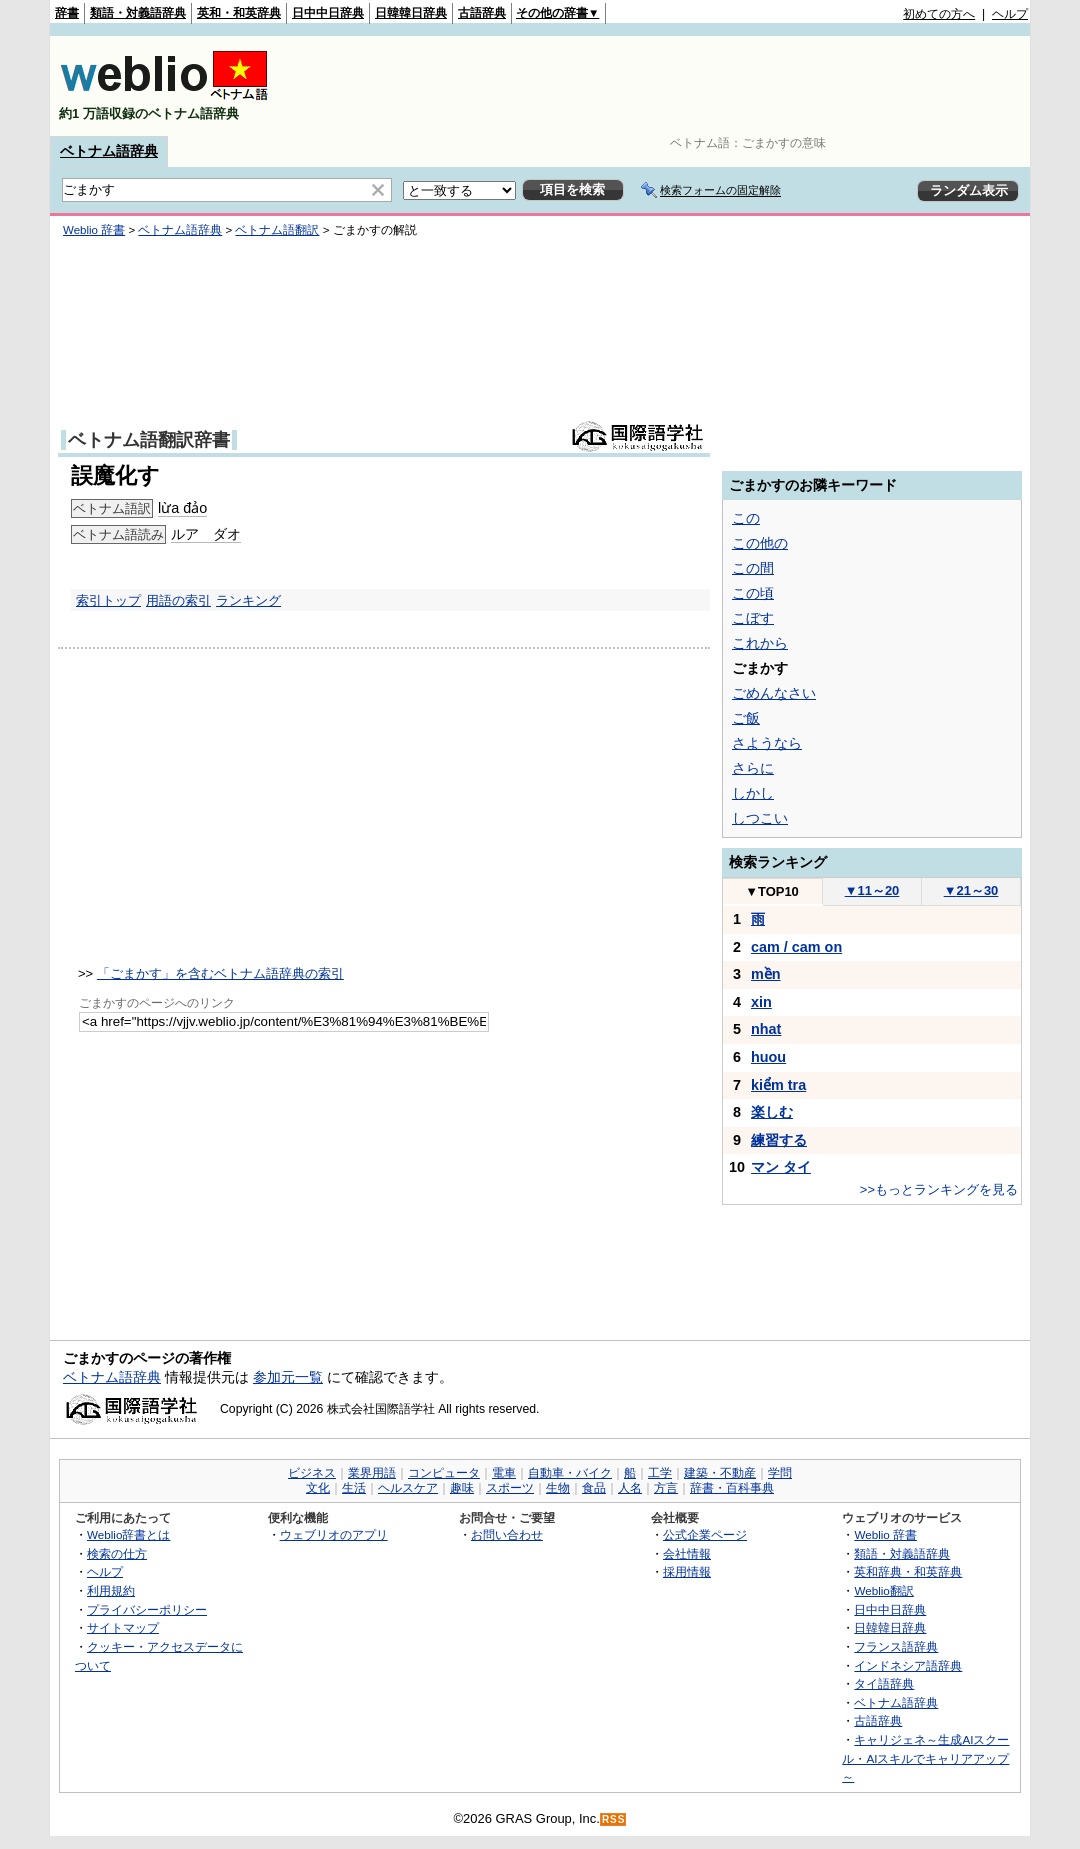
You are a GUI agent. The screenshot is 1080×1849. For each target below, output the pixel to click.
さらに (753, 768)
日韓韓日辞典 (411, 13)
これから (760, 643)
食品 (594, 1488)
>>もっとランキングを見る (939, 1189)
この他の (760, 543)
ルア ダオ (206, 534)
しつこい (760, 818)
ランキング (248, 600)
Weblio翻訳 (883, 1590)
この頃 (753, 593)
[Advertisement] (664, 86)
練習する (779, 1140)
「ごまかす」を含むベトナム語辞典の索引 (220, 973)
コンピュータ (444, 1473)
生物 (558, 1488)
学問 (780, 1473)
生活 (354, 1488)
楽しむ (772, 1112)
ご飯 (746, 718)
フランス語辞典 (896, 1646)
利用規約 (111, 1590)
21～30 (971, 890)
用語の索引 (178, 600)
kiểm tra (778, 1085)
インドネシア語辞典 (908, 1665)
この (746, 518)
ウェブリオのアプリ (334, 1534)
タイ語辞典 (884, 1683)
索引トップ (108, 600)
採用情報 (687, 1571)
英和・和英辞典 (239, 13)
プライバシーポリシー (147, 1609)
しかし (753, 793)
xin (761, 1002)
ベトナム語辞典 (109, 151)
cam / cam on (796, 947)
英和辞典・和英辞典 (908, 1571)
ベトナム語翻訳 (277, 230)
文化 (318, 1488)
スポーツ (510, 1488)
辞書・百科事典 (732, 1488)
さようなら (767, 743)
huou (768, 1057)
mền (766, 974)
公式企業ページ (705, 1534)
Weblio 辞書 (94, 230)
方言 (666, 1488)
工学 (660, 1473)
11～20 (872, 890)
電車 (504, 1473)
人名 (630, 1488)
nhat (766, 1029)
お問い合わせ (507, 1534)
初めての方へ (939, 14)
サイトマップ (123, 1627)
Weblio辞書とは (128, 1534)
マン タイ (781, 1167)
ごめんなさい (774, 693)
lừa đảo (182, 508)
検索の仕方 (117, 1553)
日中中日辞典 (328, 13)
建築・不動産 (720, 1473)
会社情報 (687, 1553)
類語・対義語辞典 (138, 13)
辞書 (67, 13)
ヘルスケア (408, 1488)
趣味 (462, 1488)
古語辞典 (482, 13)
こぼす (753, 618)
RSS (614, 1819)
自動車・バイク (570, 1473)
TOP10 (772, 891)
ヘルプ (1010, 14)
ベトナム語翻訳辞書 (149, 440)
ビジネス (312, 1473)
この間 (753, 568)
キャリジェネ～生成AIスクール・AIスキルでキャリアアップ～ (925, 1758)
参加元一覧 (288, 1377)
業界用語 (372, 1473)
